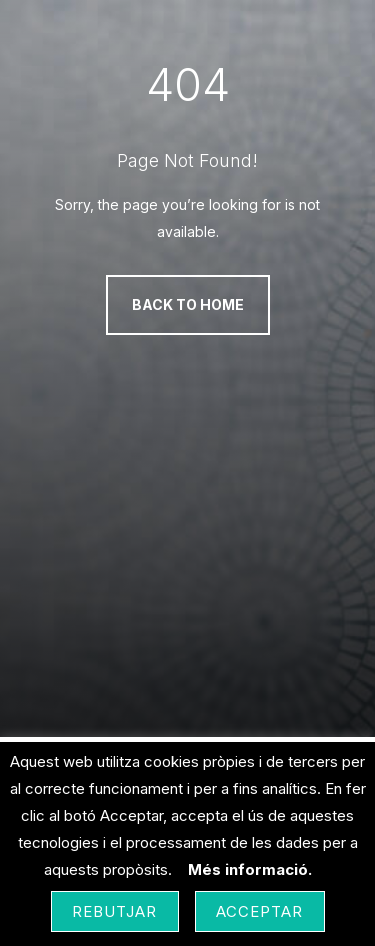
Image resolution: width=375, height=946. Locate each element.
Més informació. (250, 869)
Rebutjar (115, 911)
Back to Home (188, 304)
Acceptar (260, 911)
